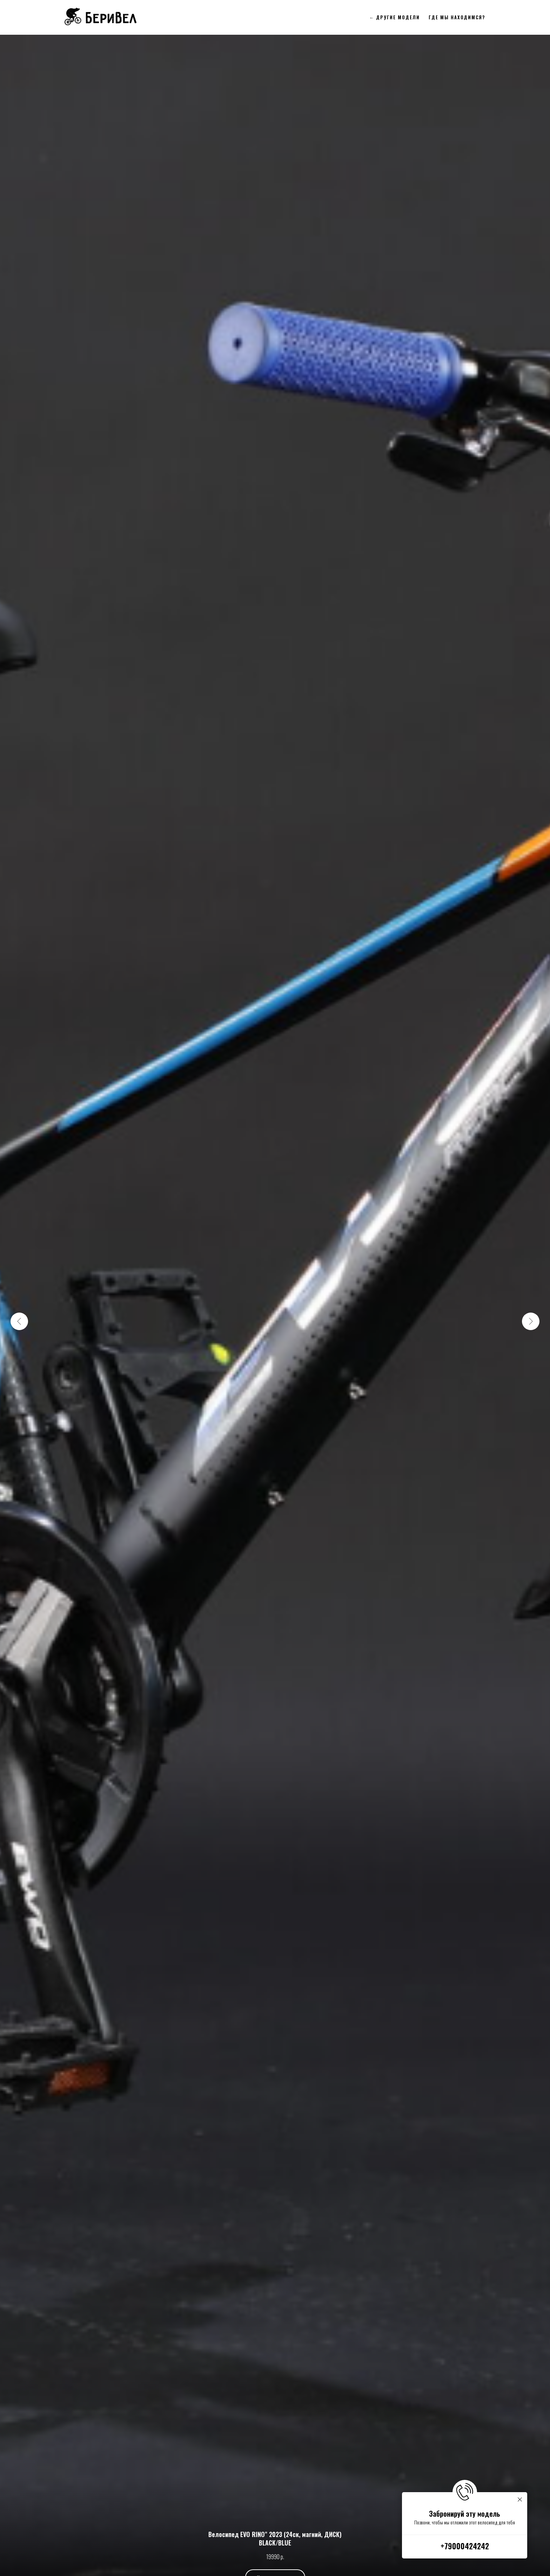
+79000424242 (465, 2546)
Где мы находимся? (457, 17)
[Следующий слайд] (530, 1321)
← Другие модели (394, 17)
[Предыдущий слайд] (19, 1321)
